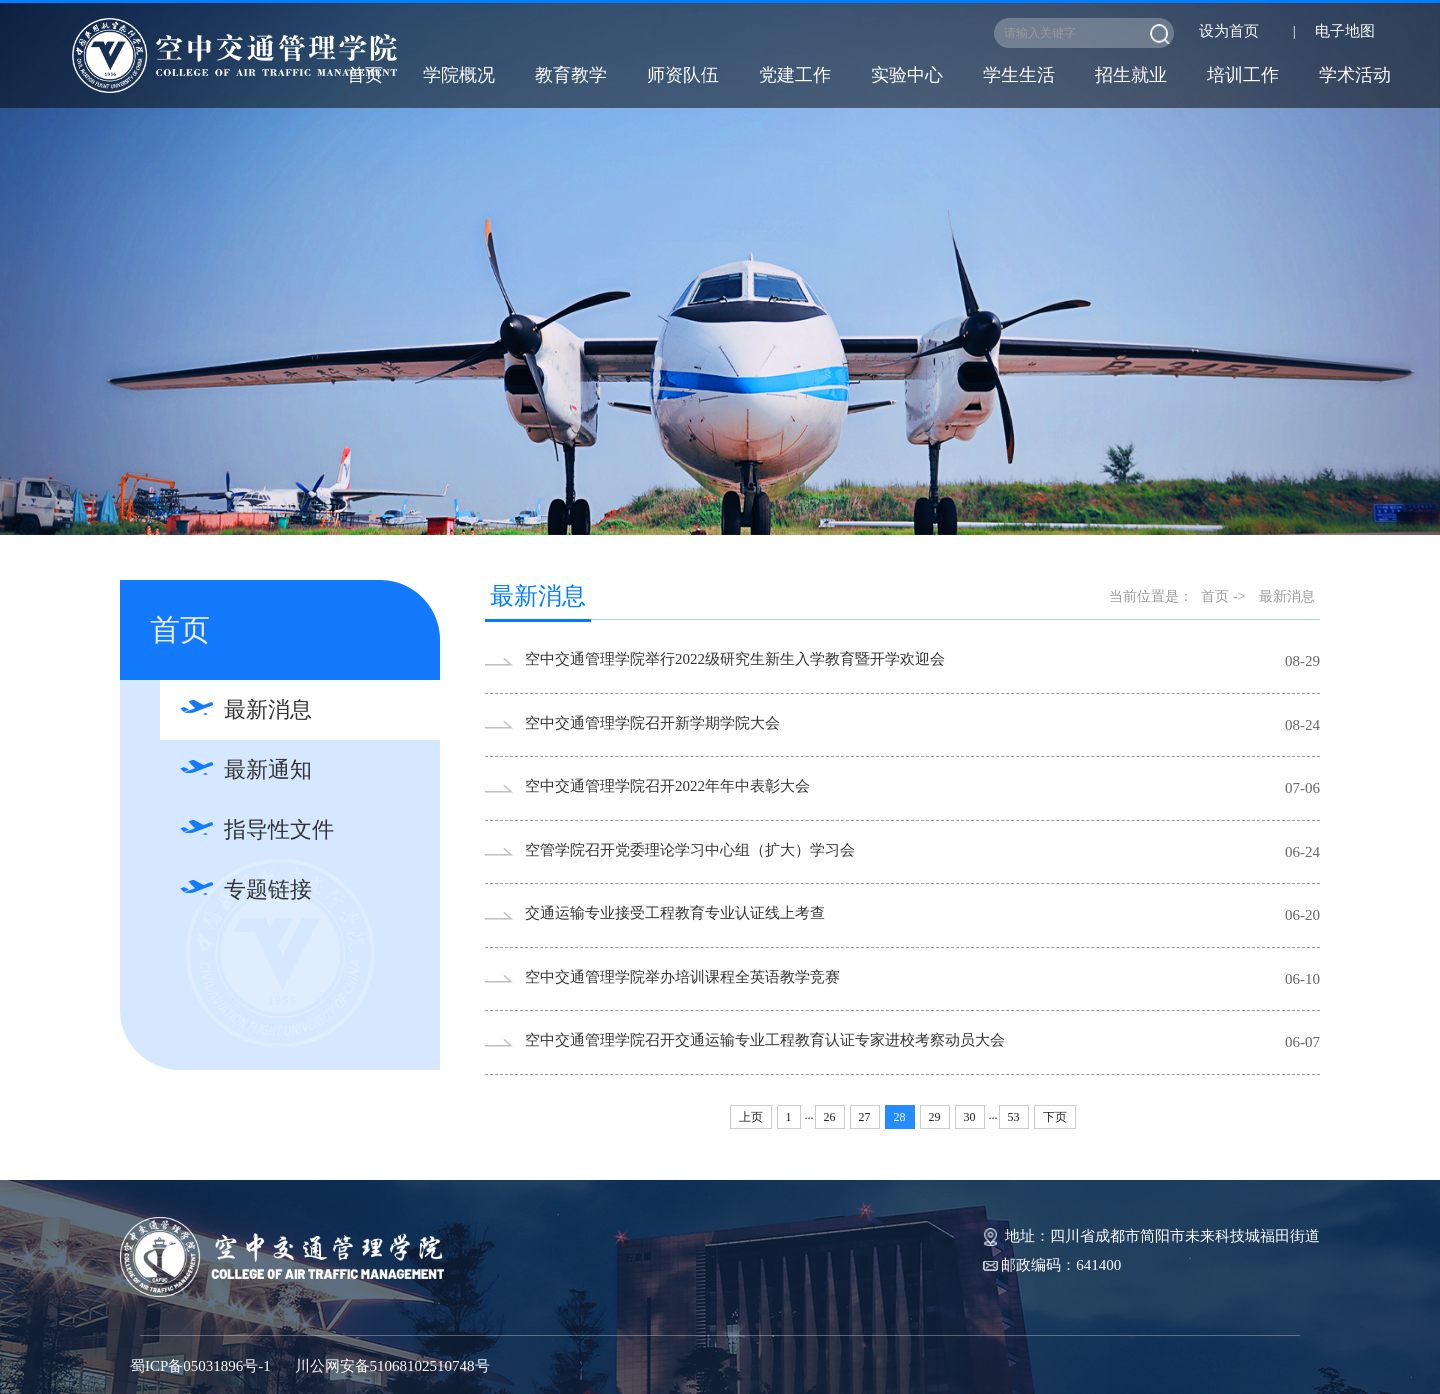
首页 (365, 75)
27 (865, 1117)
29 (935, 1117)
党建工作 (795, 75)
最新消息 (268, 709)
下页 (1055, 1117)
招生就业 (1131, 75)
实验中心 (907, 75)
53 (1014, 1117)
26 (830, 1117)
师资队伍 (683, 75)
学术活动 (1355, 75)
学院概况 (459, 75)
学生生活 (1019, 75)
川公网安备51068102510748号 (392, 1366)
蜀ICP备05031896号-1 (200, 1366)
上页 (751, 1117)
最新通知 (268, 769)
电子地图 (1345, 31)
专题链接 (268, 889)
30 (970, 1117)
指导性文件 (279, 829)
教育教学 (571, 75)
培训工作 (1243, 75)
